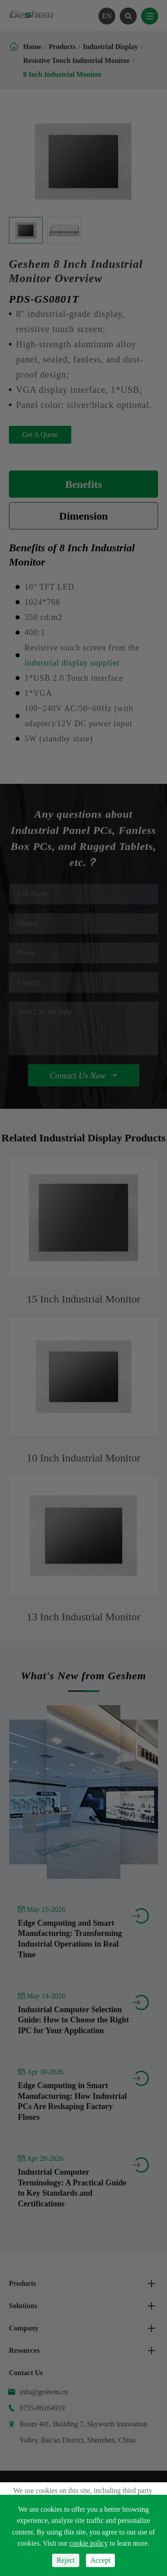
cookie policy (88, 2543)
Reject (66, 2560)
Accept (100, 2560)
